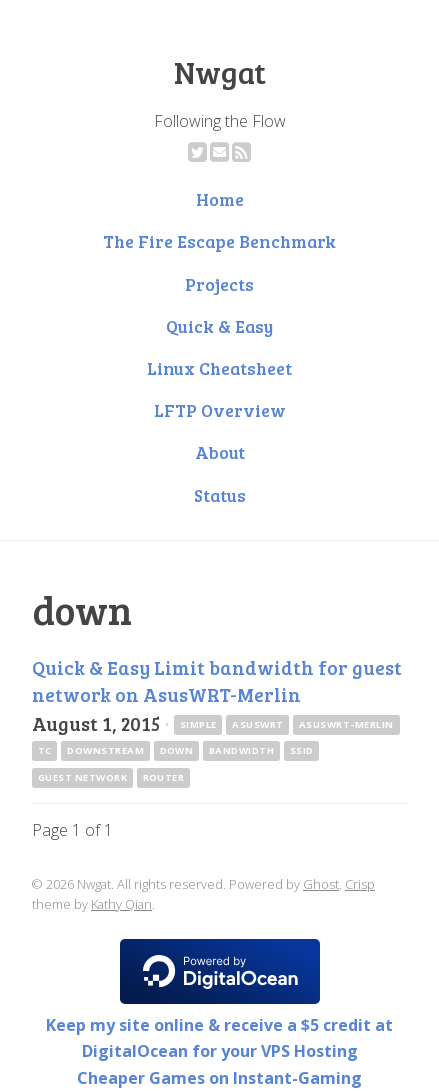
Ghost (321, 884)
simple (198, 724)
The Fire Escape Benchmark (219, 241)
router (164, 777)
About (220, 452)
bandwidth (241, 750)
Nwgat (220, 72)
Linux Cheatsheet (219, 368)
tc (45, 750)
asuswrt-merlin (346, 724)
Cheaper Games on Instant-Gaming (219, 1078)
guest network (82, 777)
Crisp (360, 884)
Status (220, 495)
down (177, 750)
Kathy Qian (121, 904)
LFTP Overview (220, 410)
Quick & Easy (219, 326)
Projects (219, 284)
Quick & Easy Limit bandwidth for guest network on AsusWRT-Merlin (217, 680)
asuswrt (257, 724)
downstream (105, 750)
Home (220, 199)
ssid (302, 750)
